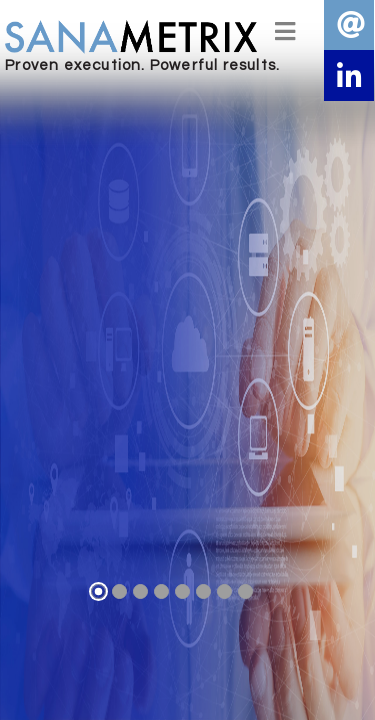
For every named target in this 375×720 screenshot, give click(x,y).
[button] (349, 75)
